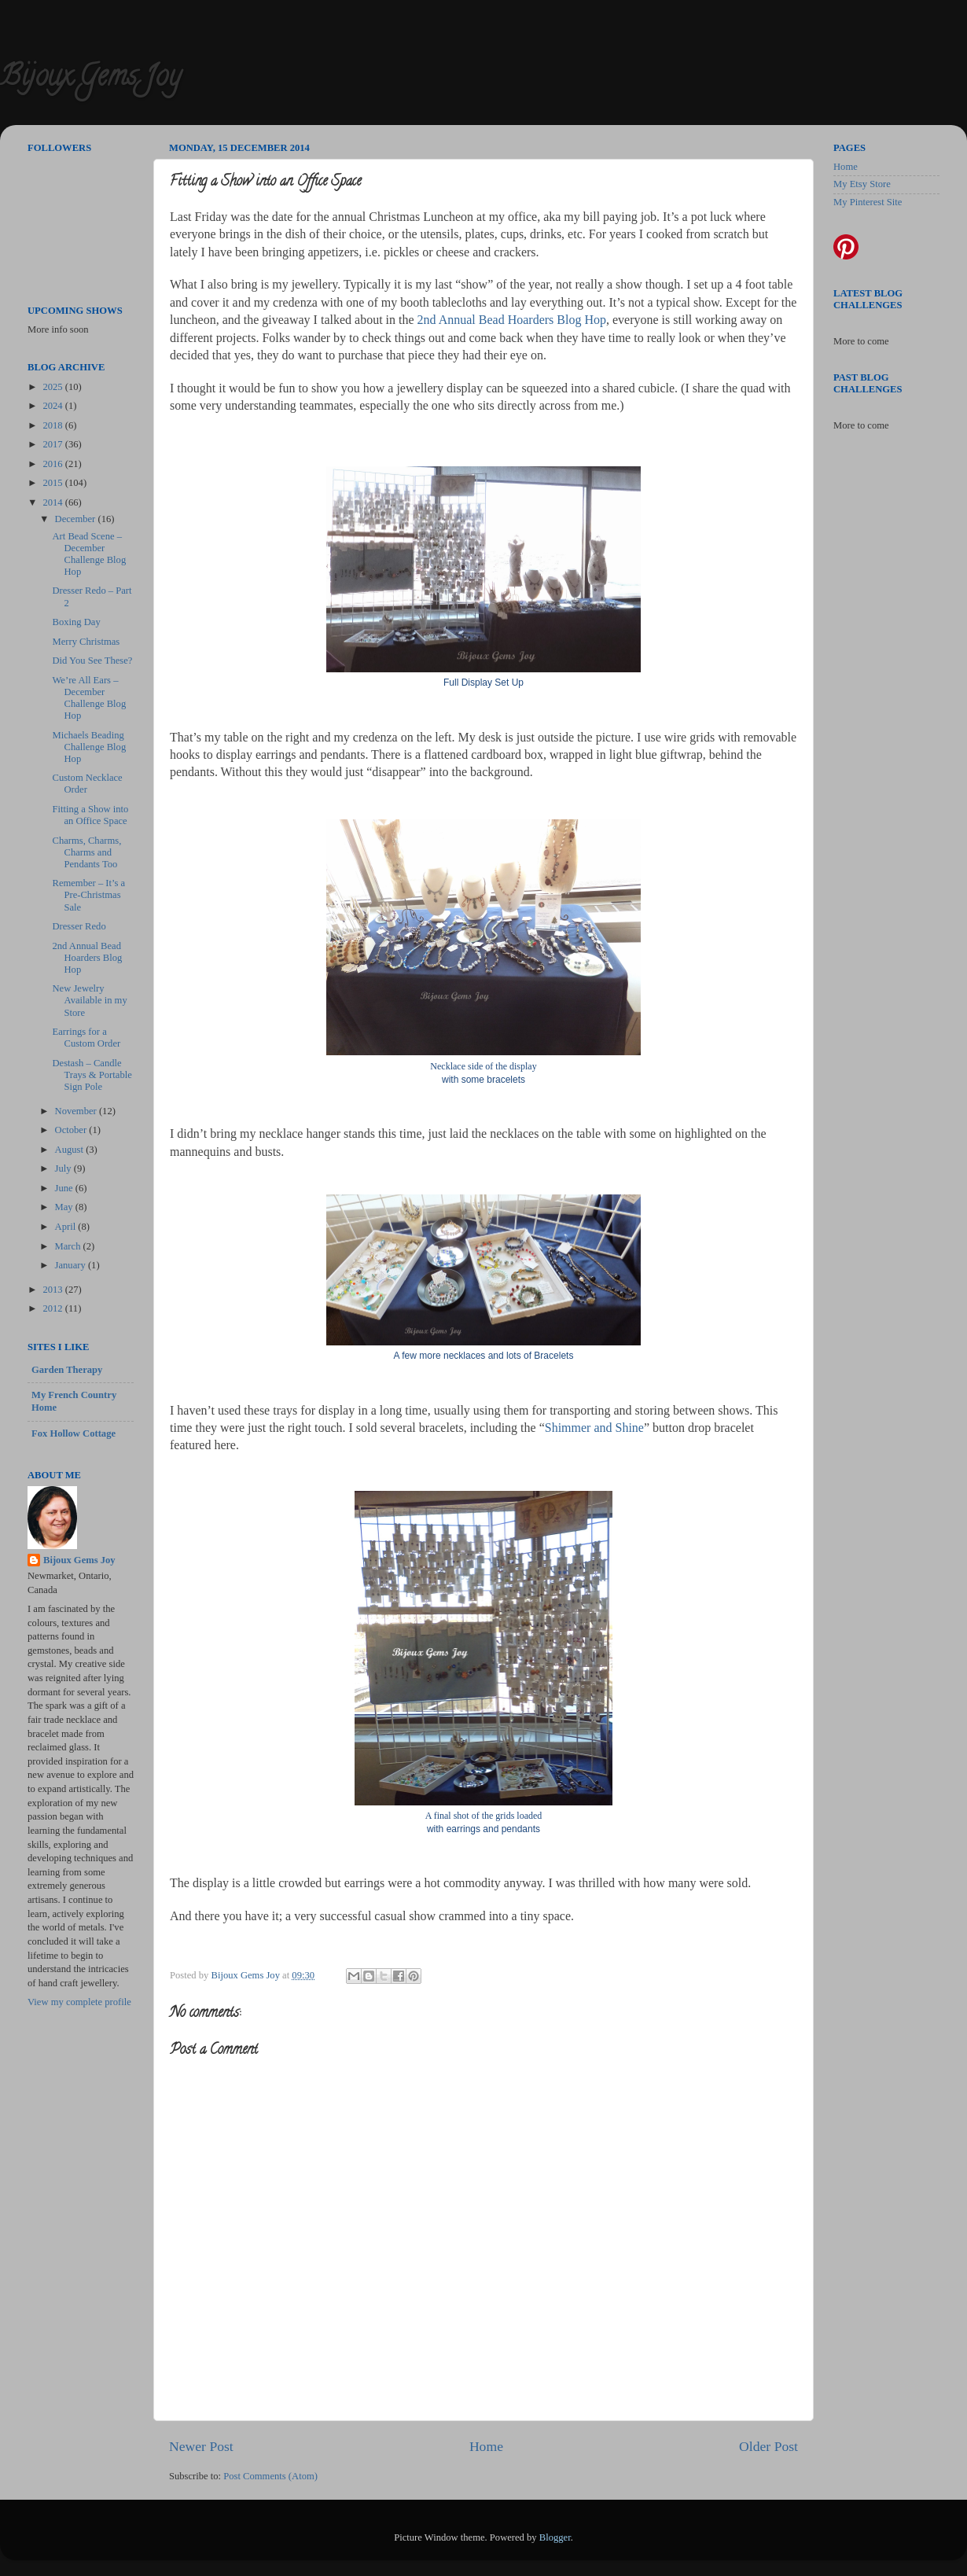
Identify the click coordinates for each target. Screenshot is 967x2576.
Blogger (555, 2537)
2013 (53, 1289)
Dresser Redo (78, 926)
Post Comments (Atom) (270, 2476)
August (70, 1149)
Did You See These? (92, 660)
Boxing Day (76, 621)
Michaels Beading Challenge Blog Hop (89, 747)
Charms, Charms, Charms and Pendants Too (86, 852)
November (77, 1111)
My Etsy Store (862, 184)
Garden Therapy (66, 1369)
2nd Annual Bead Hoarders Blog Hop (511, 319)
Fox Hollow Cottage (73, 1433)
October (72, 1129)
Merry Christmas (85, 641)
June (65, 1188)
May (65, 1207)
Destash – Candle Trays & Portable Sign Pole (91, 1075)
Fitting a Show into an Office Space (90, 815)
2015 (53, 482)
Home (486, 2446)
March (69, 1246)
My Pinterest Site (867, 202)
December (76, 518)
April (67, 1226)
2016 (53, 463)
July (64, 1168)
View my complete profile (79, 2001)
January (71, 1265)
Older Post (768, 2446)
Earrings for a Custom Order (86, 1037)
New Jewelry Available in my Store (89, 1000)
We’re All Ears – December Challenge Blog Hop (89, 698)
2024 (53, 405)
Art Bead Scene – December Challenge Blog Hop (89, 554)
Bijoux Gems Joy (90, 79)
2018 (53, 425)
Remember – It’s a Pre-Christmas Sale (88, 895)
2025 (53, 386)
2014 (53, 502)
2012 (53, 1308)
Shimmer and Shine (594, 1427)
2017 (53, 444)
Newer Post (201, 2446)
